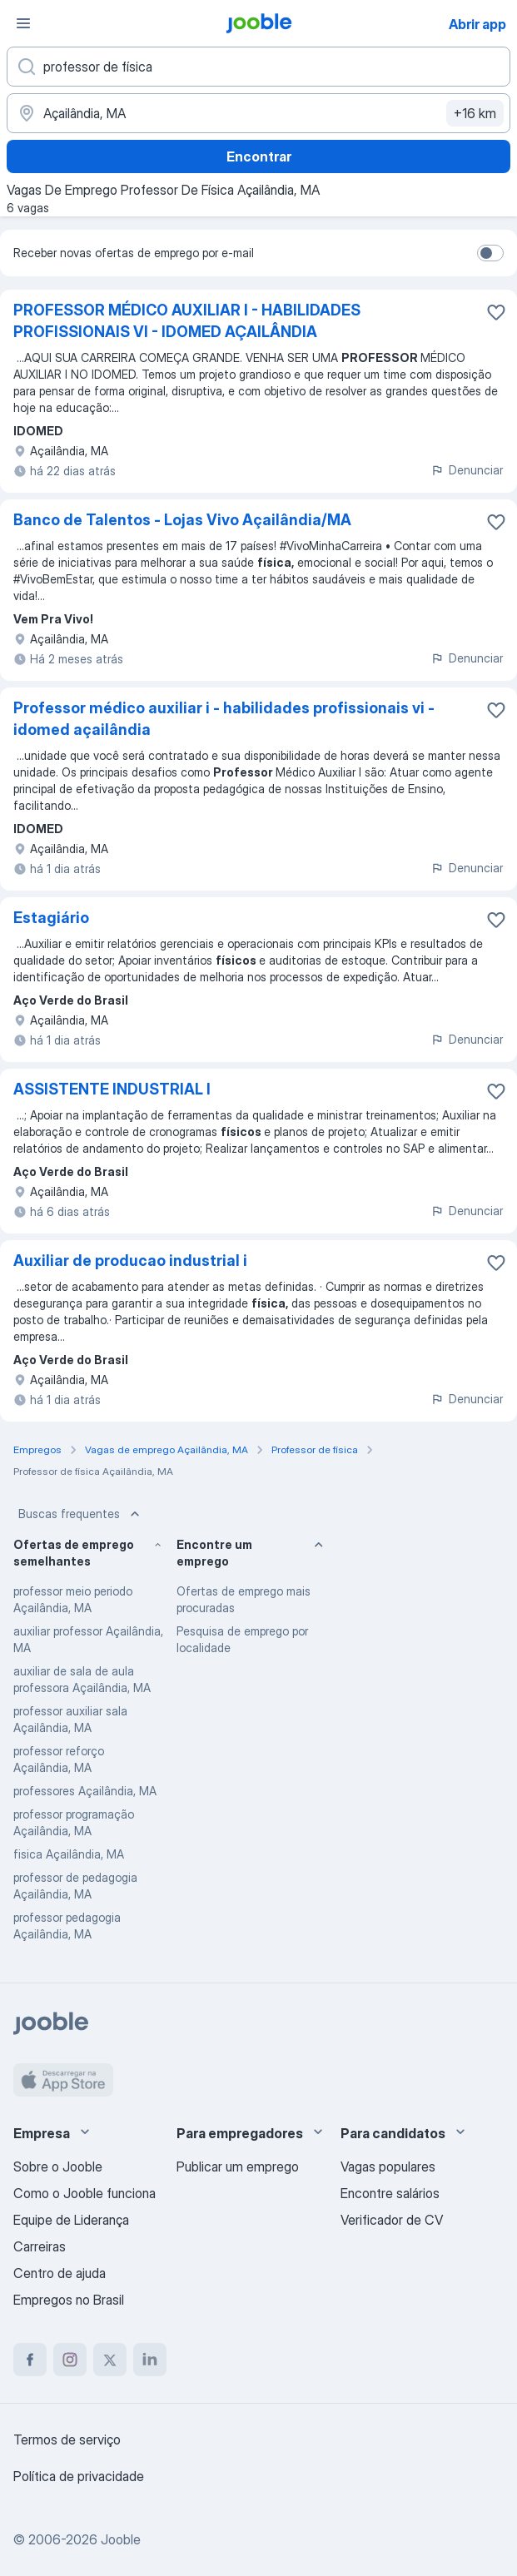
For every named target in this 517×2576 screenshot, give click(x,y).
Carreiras (39, 2246)
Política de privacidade (78, 2476)
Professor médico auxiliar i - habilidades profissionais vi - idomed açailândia (224, 718)
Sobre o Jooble (57, 2166)
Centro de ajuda (59, 2273)
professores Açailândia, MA (85, 1791)
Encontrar (258, 156)
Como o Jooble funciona (84, 2193)
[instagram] (70, 2359)
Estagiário (51, 917)
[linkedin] (150, 2359)
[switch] (490, 253)
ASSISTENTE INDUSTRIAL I (112, 1089)
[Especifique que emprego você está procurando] (258, 67)
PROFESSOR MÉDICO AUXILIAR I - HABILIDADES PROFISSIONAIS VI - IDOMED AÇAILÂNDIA (186, 320)
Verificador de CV (392, 2219)
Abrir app (477, 24)
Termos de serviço (67, 2439)
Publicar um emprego (237, 2166)
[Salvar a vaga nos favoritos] (496, 312)
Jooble (121, 2539)
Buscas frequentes (80, 1514)
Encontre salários (390, 2193)
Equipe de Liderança (71, 2219)
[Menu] (23, 23)
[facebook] (30, 2359)
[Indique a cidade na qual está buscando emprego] (258, 113)
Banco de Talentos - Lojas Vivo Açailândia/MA (182, 520)
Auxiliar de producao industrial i (130, 1260)
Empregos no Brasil (68, 2299)
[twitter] (110, 2359)
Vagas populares (388, 2166)
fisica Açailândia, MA (68, 1854)
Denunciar (466, 470)
